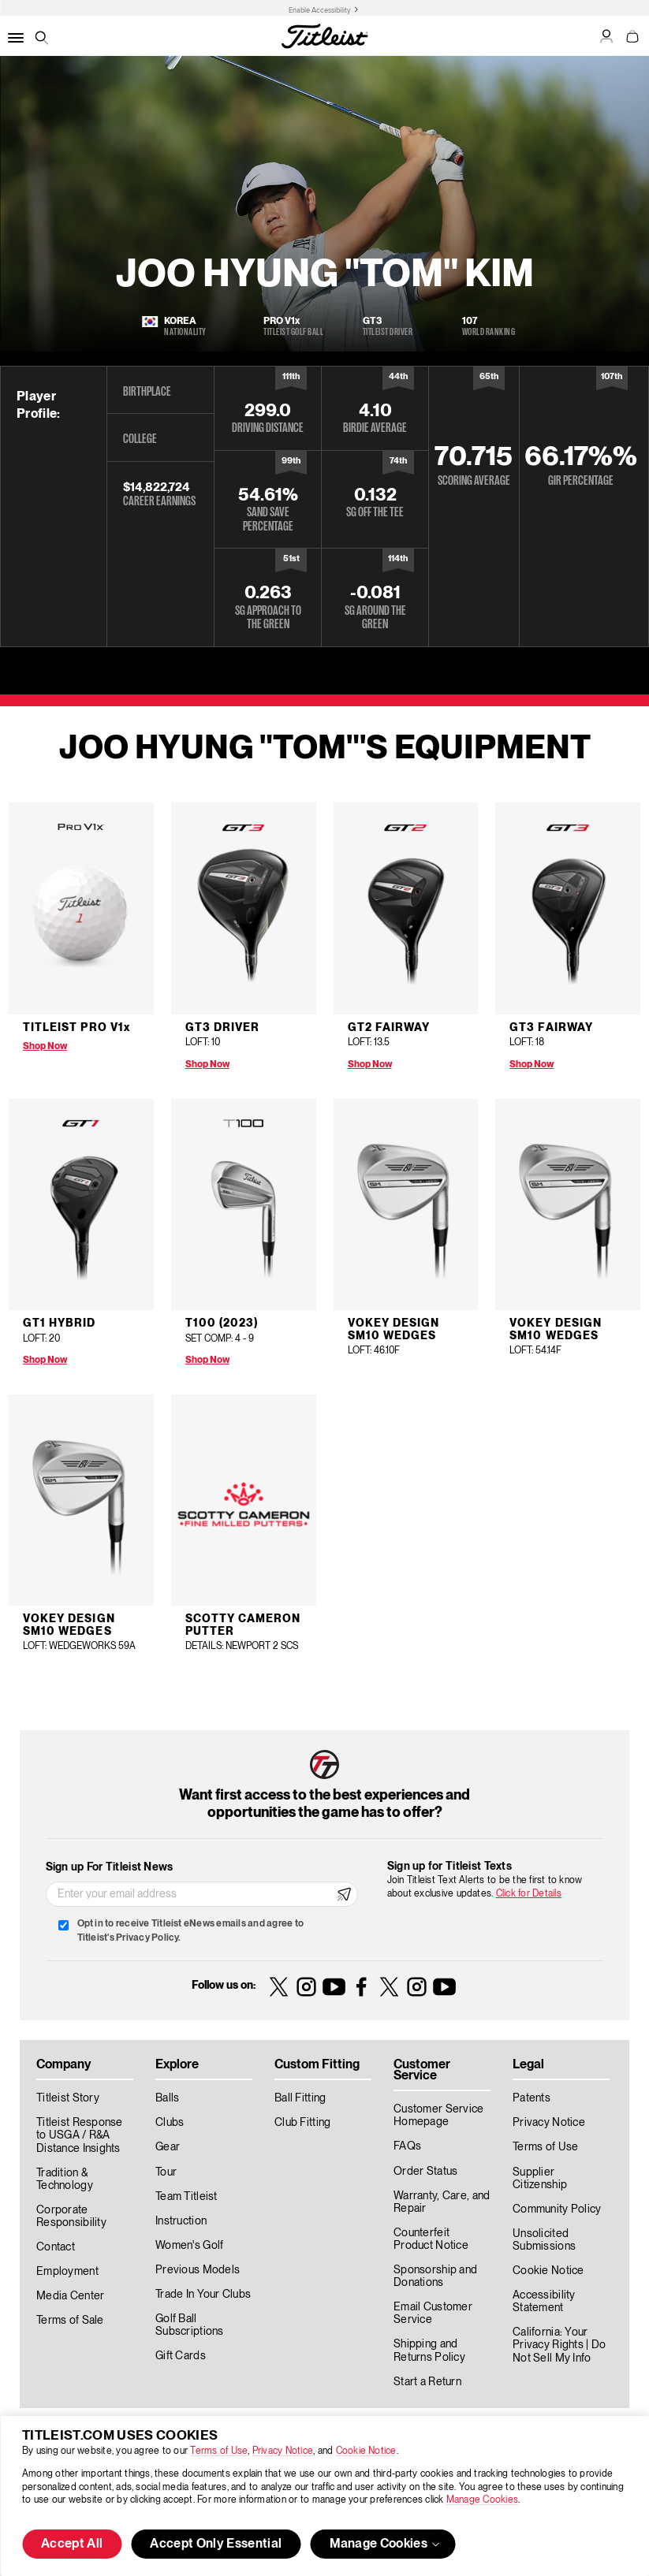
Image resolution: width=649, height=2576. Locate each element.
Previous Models (197, 2270)
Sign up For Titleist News (109, 1867)
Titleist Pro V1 (76, 1028)
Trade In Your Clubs (203, 2294)
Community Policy (557, 2209)
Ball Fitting (300, 2098)
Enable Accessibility (320, 10)
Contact (55, 2247)
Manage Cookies (482, 2500)
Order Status (425, 2171)
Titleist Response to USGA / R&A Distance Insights (79, 2135)
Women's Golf (189, 2245)
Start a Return (427, 2382)
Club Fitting (302, 2122)
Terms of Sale (70, 2320)
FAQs (407, 2146)
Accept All (72, 2544)
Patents (531, 2098)
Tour (166, 2172)
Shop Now (45, 1046)
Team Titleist (186, 2197)
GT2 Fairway (389, 1028)
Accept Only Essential (216, 2544)
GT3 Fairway (551, 1028)
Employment (67, 2271)
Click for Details (528, 1893)
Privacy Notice (282, 2451)
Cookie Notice (366, 2451)
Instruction (181, 2221)
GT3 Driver (222, 1028)
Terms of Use (219, 2451)
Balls (167, 2098)
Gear (167, 2147)
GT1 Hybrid (59, 1323)
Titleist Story (67, 2098)
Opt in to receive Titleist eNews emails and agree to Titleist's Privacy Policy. (190, 1930)
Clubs (169, 2122)
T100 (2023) (222, 1323)
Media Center (70, 2296)
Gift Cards (180, 2356)
